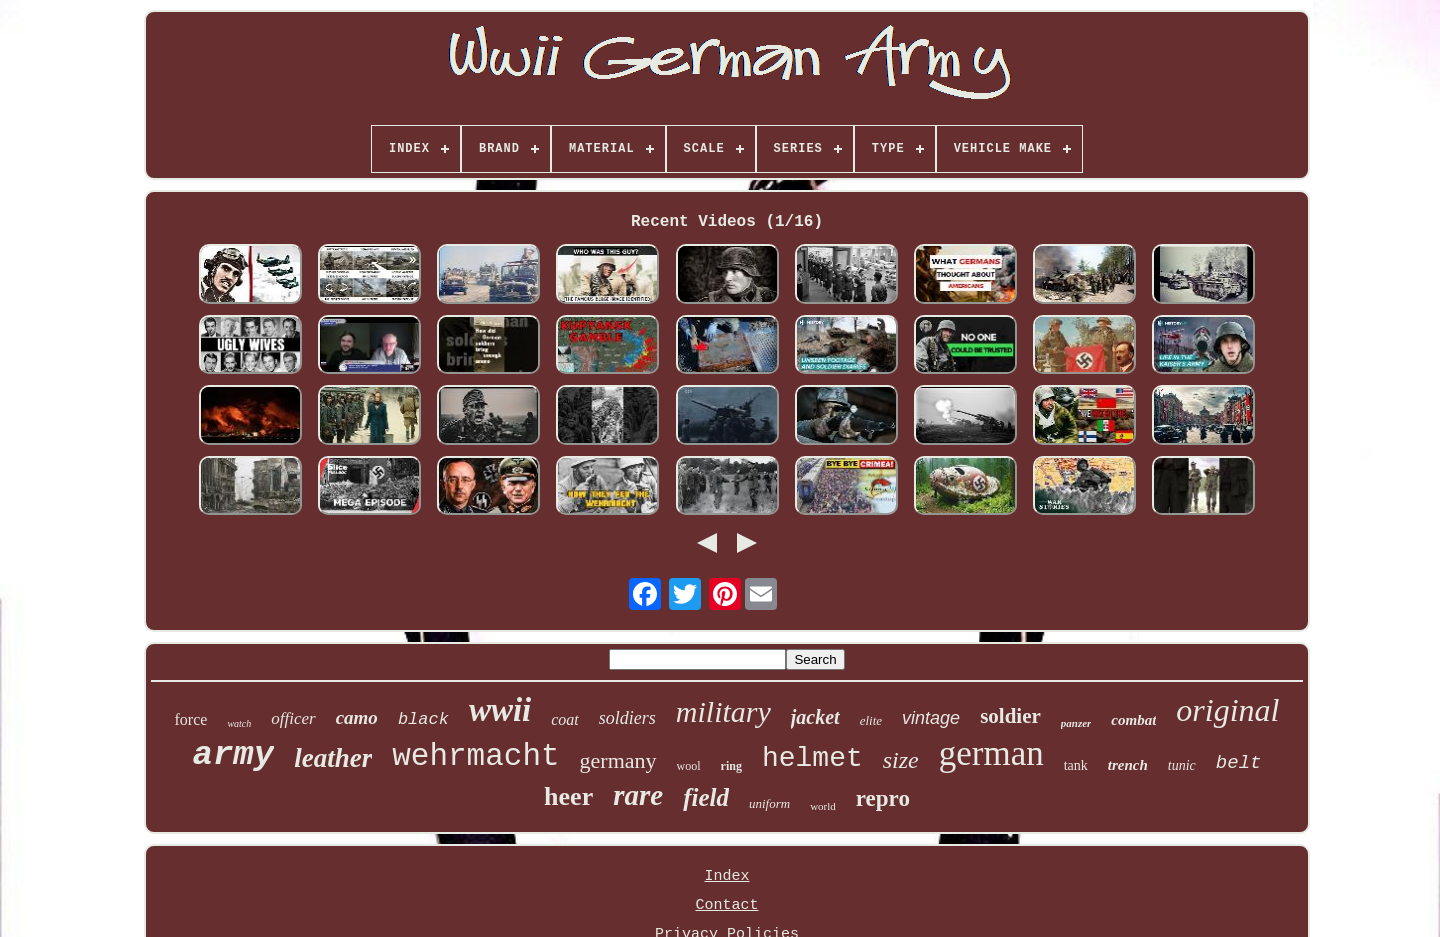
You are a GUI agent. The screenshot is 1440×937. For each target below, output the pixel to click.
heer (568, 796)
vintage (931, 718)
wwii (500, 710)
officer (293, 718)
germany (618, 760)
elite (871, 720)
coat (565, 719)
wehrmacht (475, 756)
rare (638, 795)
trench (1128, 765)
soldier (1010, 716)
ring (731, 766)
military (723, 711)
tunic (1182, 765)
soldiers (627, 718)
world (823, 806)
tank (1076, 765)
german (991, 753)
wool (689, 766)
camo (357, 717)
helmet (812, 758)
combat (1133, 720)
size (901, 760)
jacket (815, 717)
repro (883, 798)
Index (726, 876)
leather (333, 758)
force (191, 719)
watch (239, 723)
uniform (769, 803)
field (706, 797)
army (234, 755)
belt (1239, 763)
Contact (726, 905)
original (1227, 710)
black (423, 719)
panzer (1076, 723)
